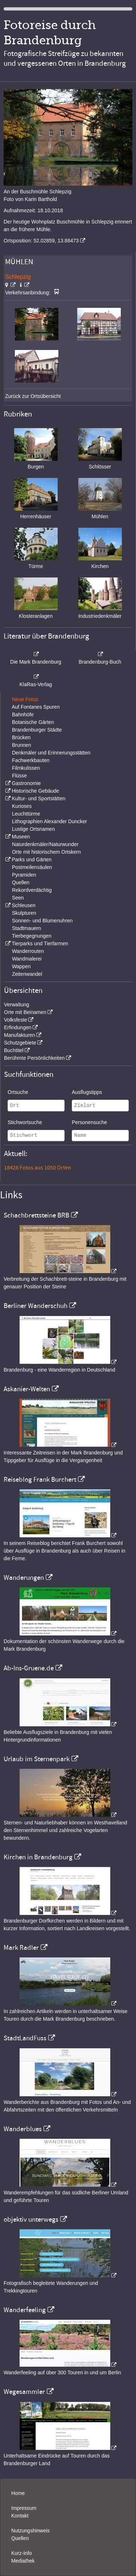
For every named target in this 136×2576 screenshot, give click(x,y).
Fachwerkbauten (31, 760)
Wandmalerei (27, 959)
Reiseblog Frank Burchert (40, 1479)
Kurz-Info (21, 2553)
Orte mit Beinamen (25, 1012)
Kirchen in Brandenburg (38, 1857)
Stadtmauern (26, 928)
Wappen (21, 966)
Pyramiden (24, 875)
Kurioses (22, 806)
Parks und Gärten (31, 859)
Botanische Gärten (33, 722)
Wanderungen (24, 1577)
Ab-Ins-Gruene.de (29, 1668)
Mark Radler (21, 1947)
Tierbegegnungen (31, 936)
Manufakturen (19, 1035)
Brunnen (21, 745)
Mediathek (23, 2561)
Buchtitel (14, 1050)
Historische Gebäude (35, 791)
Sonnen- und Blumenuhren (42, 920)
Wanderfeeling (25, 2310)
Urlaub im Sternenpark (37, 1759)
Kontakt (19, 2516)
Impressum (23, 2508)
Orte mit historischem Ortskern (46, 852)
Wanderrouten (28, 951)
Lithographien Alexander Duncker (49, 821)
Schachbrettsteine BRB (36, 1215)
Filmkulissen (26, 768)
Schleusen (23, 905)
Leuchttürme (26, 814)
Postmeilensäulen (32, 867)
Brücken (21, 737)
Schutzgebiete (20, 1043)
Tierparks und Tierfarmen (40, 943)
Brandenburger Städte (37, 730)
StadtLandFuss (25, 2038)
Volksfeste (15, 1020)
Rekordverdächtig (32, 890)
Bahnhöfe (23, 714)
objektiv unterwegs (31, 2219)
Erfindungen (18, 1027)
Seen (18, 898)
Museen (21, 837)
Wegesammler (24, 2391)
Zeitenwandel (27, 974)
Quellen (20, 882)
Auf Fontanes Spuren (35, 707)
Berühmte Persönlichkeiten (34, 1058)
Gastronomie (26, 783)
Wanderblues (23, 2129)
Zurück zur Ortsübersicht (33, 396)
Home (18, 2493)
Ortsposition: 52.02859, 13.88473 (41, 240)
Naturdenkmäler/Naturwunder (45, 844)
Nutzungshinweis (30, 2530)
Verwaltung (16, 1004)
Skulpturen (24, 913)
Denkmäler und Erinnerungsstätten (51, 753)
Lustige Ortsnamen (33, 829)
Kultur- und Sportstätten (38, 798)
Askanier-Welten (27, 1389)
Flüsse (19, 775)
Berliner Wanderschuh (35, 1305)
